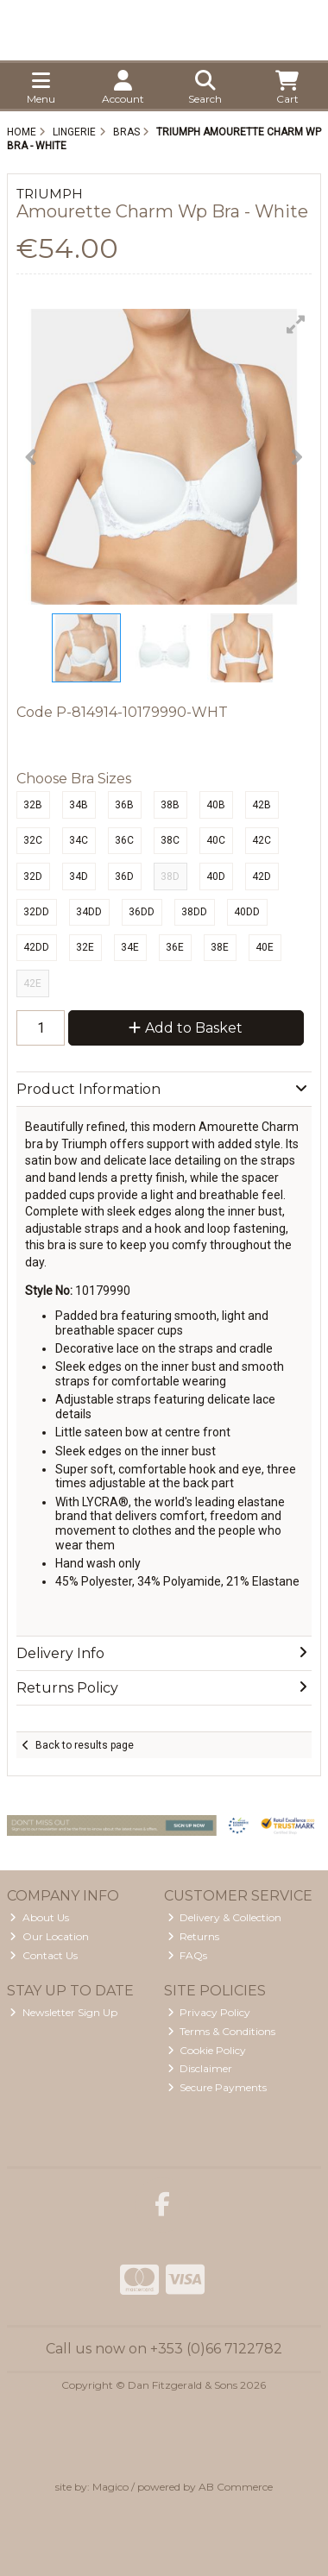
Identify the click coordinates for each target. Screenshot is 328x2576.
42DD (36, 947)
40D (215, 876)
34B (78, 805)
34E (130, 947)
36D (124, 876)
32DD (36, 912)
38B (170, 805)
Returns (193, 1936)
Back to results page (84, 1745)
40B (215, 805)
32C (32, 840)
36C (124, 840)
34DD (89, 912)
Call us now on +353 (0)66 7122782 (164, 2348)
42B (261, 805)
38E (220, 947)
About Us (39, 1917)
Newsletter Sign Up (63, 2012)
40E (264, 947)
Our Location (49, 1936)
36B (124, 805)
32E (85, 947)
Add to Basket (186, 1028)
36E (175, 947)
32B (32, 805)
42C (261, 840)
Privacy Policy (209, 2012)
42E (32, 983)
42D (261, 876)
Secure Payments (217, 2087)
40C (215, 840)
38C (170, 840)
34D (78, 876)
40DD (247, 912)
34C (78, 840)
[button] (296, 324)
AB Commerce (236, 2486)
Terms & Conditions (221, 2031)
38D (170, 876)
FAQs (187, 1955)
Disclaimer (200, 2068)
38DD (194, 912)
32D (32, 876)
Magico (110, 2486)
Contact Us (43, 1955)
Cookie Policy (207, 2050)
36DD (142, 912)
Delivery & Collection (224, 1917)
